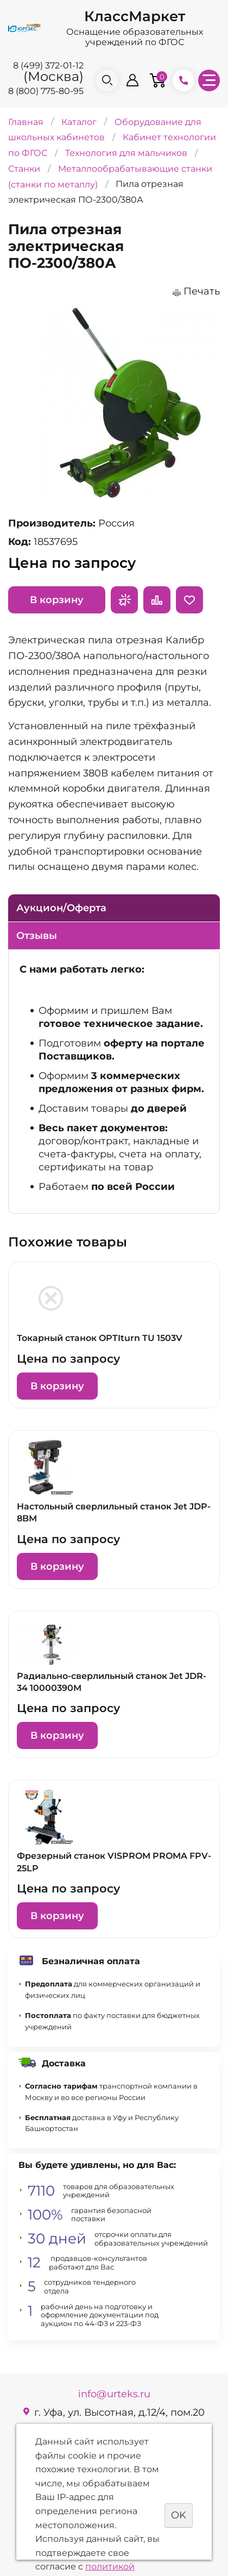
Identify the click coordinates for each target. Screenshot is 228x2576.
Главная (25, 121)
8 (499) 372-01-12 (48, 65)
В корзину (57, 600)
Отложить (189, 599)
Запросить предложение (124, 599)
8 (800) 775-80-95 (46, 91)
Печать (201, 291)
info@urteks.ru (114, 2394)
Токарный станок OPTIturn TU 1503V (99, 1338)
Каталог (79, 121)
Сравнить (156, 599)
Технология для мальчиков (126, 153)
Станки (24, 169)
